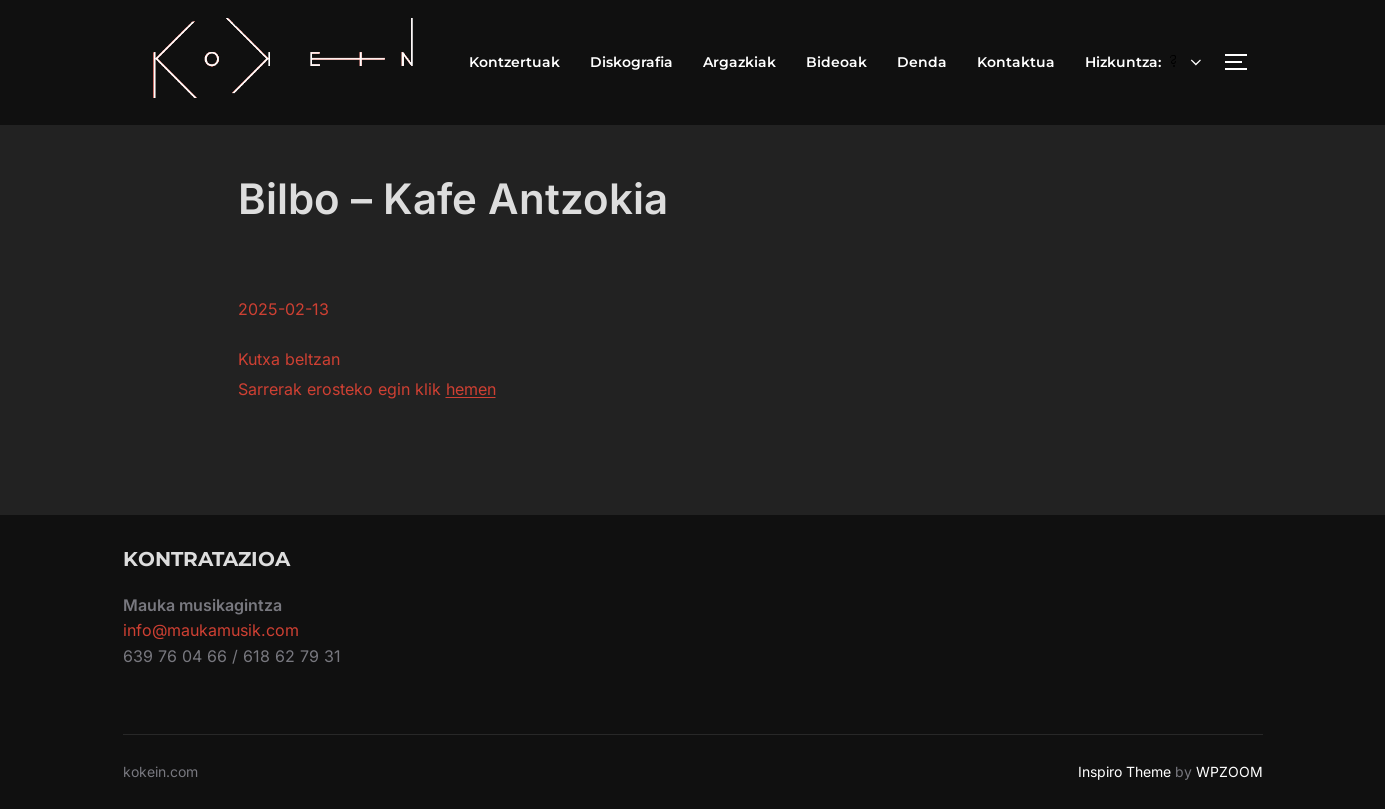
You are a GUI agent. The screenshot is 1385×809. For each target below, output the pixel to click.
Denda (922, 62)
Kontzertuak (514, 62)
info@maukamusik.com (211, 630)
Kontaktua (1016, 62)
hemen (471, 389)
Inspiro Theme (1124, 771)
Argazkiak (739, 62)
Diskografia (631, 62)
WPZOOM (1229, 771)
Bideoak (836, 62)
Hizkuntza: (1145, 62)
